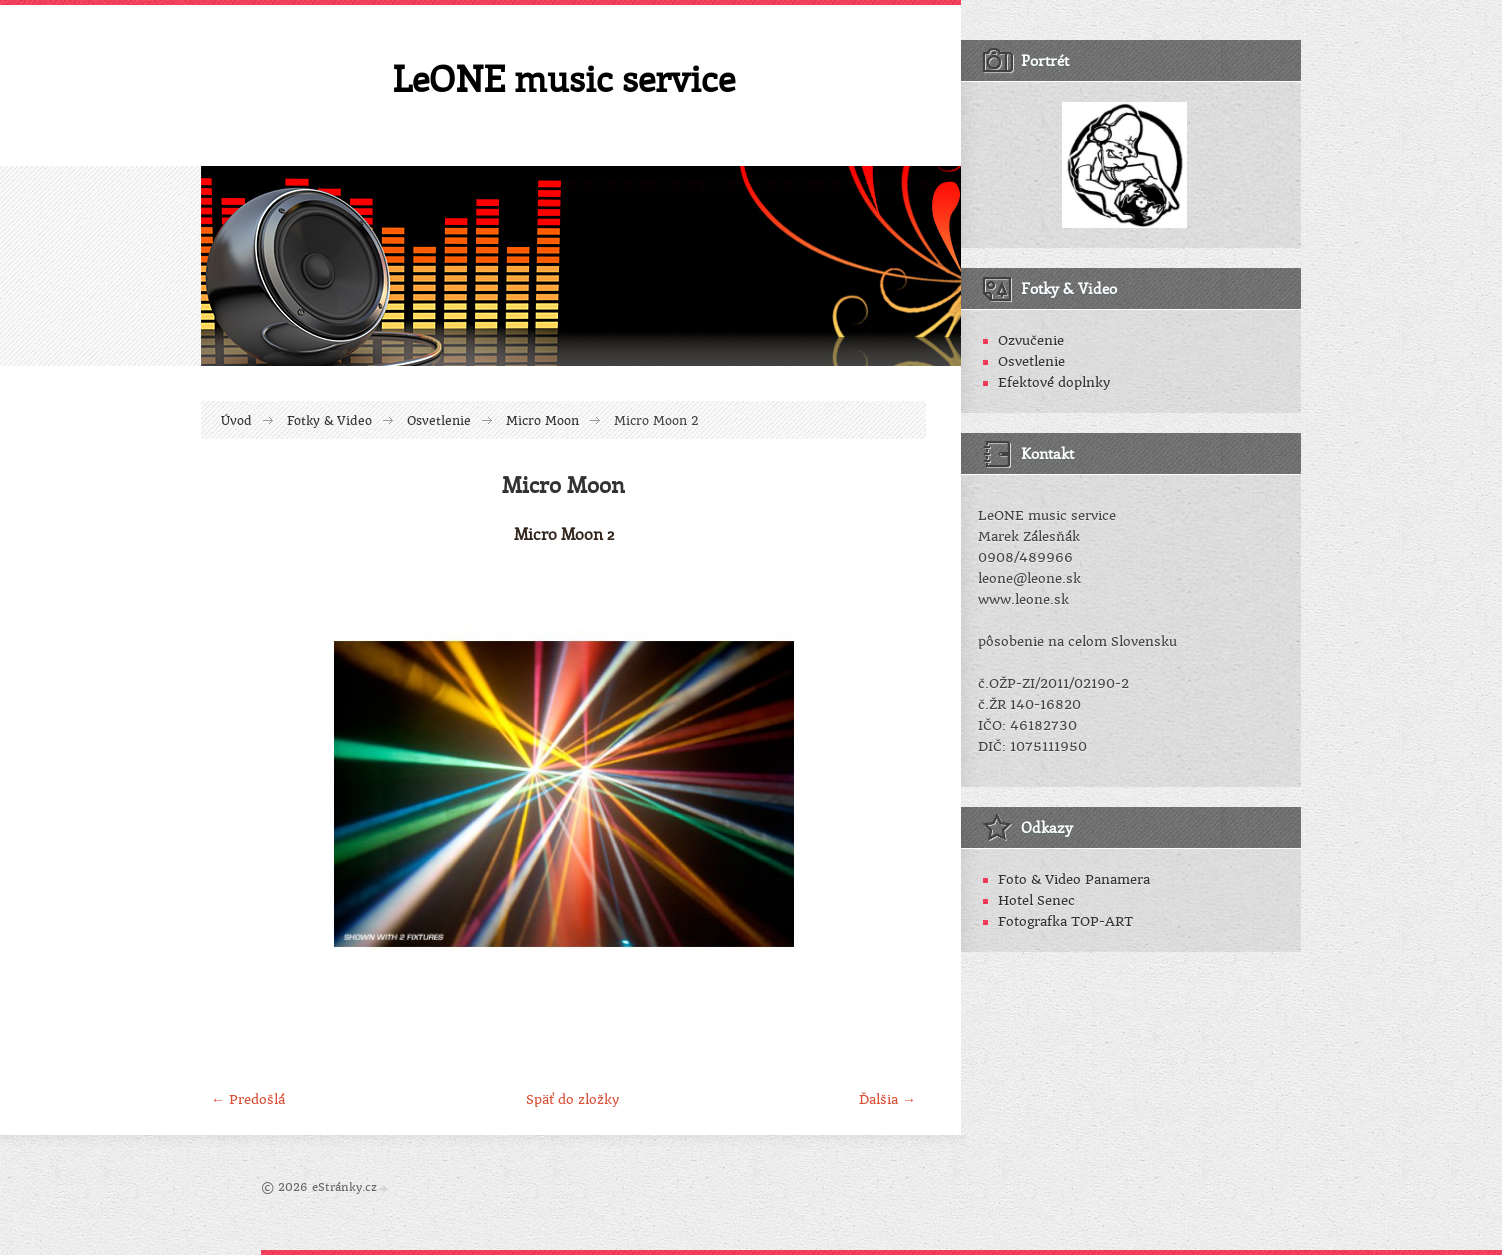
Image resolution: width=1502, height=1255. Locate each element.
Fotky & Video (329, 421)
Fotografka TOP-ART (1065, 921)
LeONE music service (563, 78)
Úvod (236, 421)
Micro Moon (542, 421)
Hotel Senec (1036, 900)
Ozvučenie (1031, 340)
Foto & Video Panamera (1074, 879)
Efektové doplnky (1054, 382)
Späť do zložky (572, 1099)
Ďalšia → (887, 1099)
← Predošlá (248, 1099)
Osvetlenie (439, 421)
